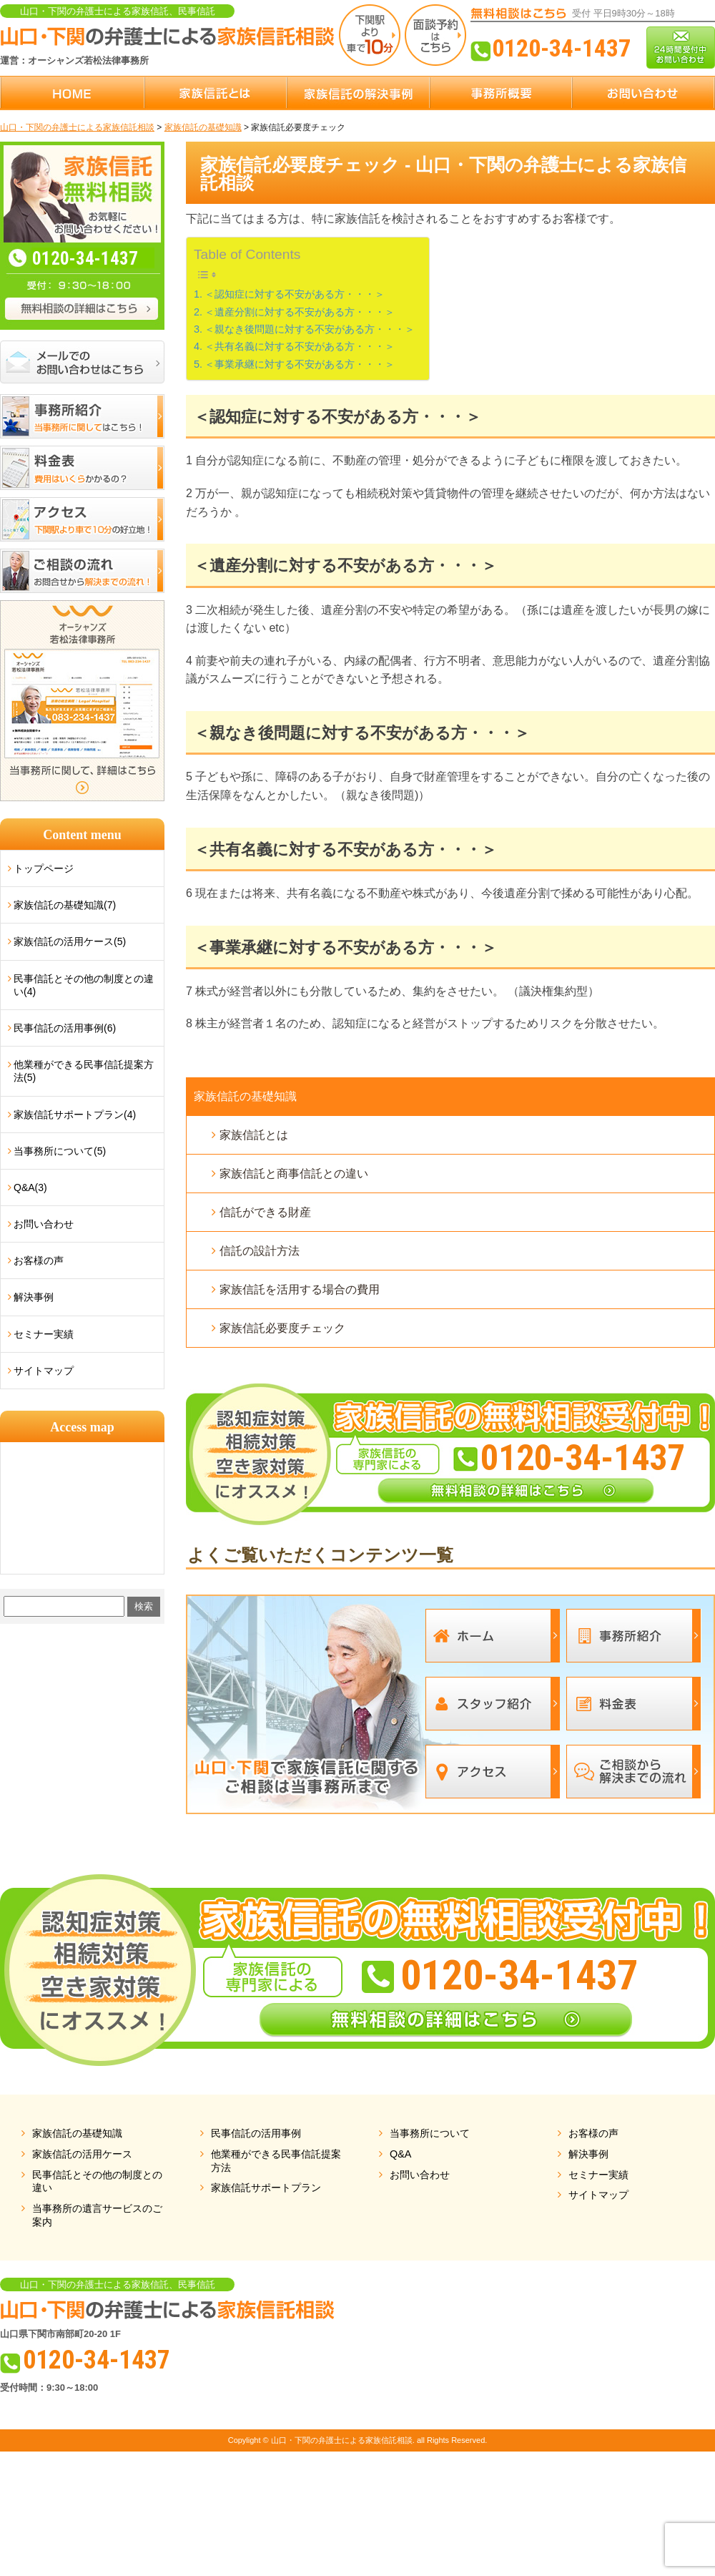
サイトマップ (44, 1370)
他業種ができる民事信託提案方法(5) (84, 1071)
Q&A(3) (30, 1187)
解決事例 (34, 1297)
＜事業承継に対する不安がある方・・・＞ (299, 364)
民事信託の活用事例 (256, 2133)
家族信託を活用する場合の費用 (300, 1289)
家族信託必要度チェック (282, 1328)
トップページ (44, 868)
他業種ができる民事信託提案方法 (276, 2160)
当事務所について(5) (60, 1151)
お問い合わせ (44, 1224)
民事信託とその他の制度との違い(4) (84, 985)
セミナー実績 (44, 1334)
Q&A (400, 2154)
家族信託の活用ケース (82, 2154)
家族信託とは (254, 1135)
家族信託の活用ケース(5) (70, 941)
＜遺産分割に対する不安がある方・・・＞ (299, 312)
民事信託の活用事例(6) (65, 1028)
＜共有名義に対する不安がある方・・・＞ (299, 346)
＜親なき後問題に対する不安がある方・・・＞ (309, 329)
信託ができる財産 (265, 1212)
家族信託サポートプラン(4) (75, 1114)
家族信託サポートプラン (266, 2187)
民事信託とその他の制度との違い (97, 2181)
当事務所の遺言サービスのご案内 (97, 2215)
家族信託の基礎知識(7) (65, 905)
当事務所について (430, 2133)
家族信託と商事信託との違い (294, 1173)
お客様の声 (39, 1260)
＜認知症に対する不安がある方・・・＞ (294, 294)
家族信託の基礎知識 (245, 1096)
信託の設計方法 (260, 1251)
